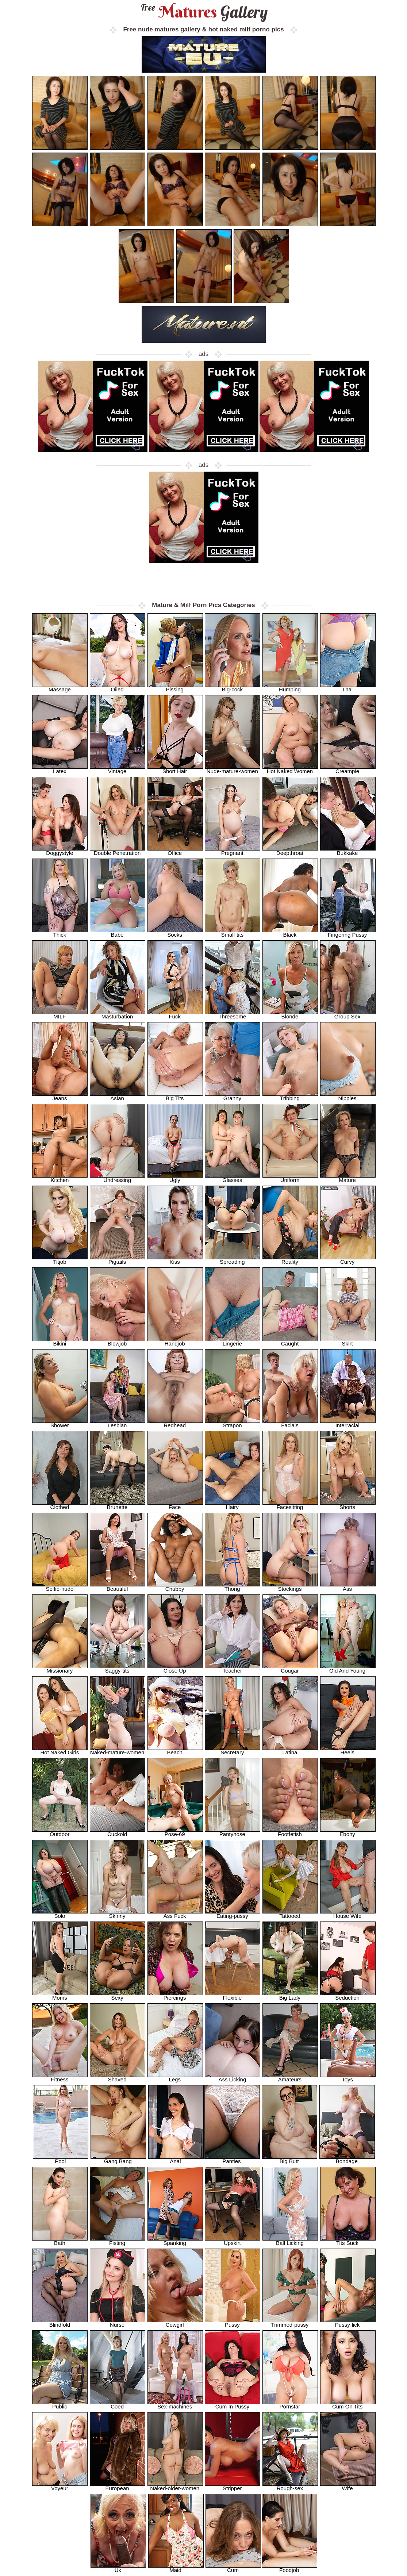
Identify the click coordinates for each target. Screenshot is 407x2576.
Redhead (175, 1423)
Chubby (175, 1586)
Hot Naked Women (290, 769)
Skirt (348, 1341)
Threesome (232, 1014)
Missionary (60, 1668)
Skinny (117, 1913)
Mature (348, 1177)
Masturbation (117, 1014)
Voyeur (60, 2486)
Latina (290, 1750)
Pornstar (290, 2404)
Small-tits (232, 932)
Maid (176, 2567)
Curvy (348, 1259)
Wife (348, 2486)
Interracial (348, 1423)
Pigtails (117, 1259)
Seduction (348, 1995)
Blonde (290, 1014)
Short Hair (175, 769)
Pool (60, 2159)
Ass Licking (232, 2077)
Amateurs (290, 2077)
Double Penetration (117, 850)
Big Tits (175, 1096)
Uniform (290, 1177)
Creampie (348, 769)
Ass (348, 1586)
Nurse (117, 2322)
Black (290, 932)
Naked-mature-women (117, 1750)
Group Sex (348, 1014)
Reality (290, 1259)
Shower (60, 1423)
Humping (290, 687)
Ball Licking (290, 2240)
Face (175, 1505)
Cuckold (117, 1832)
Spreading (232, 1259)
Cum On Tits (348, 2404)
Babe (117, 932)
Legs (175, 2077)
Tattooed (290, 1913)
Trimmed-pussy (290, 2322)
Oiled (117, 687)
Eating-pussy (232, 1913)
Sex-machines (175, 2404)
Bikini (60, 1341)
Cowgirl (175, 2322)
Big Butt (289, 2159)
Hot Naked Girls (60, 1750)
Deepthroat (290, 850)
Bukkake (348, 850)
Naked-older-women (175, 2486)
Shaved (117, 2077)
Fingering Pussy (348, 932)
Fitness (60, 2077)
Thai (348, 687)
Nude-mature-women (232, 769)
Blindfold (60, 2322)
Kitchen (60, 1177)
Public (60, 2404)
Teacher (232, 1668)
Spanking (175, 2240)
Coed (117, 2404)
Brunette (117, 1505)
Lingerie (232, 1341)
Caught (290, 1341)
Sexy (117, 1995)
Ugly (175, 1177)
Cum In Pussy (232, 2404)
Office (175, 850)
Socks (175, 932)
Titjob (60, 1259)
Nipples (348, 1096)
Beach (175, 1750)
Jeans (60, 1096)
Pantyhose (232, 1832)
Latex (60, 769)
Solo (60, 1913)
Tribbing (290, 1096)
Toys (348, 2077)
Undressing (117, 1177)
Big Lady (290, 1995)
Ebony (348, 1832)
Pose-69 (175, 1832)
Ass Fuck (175, 1913)
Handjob (175, 1341)
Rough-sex (290, 2486)
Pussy (232, 2322)
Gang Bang (118, 2159)
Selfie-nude (60, 1586)
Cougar (290, 1668)
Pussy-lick (348, 2322)
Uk (118, 2567)
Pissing (175, 687)
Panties (232, 2159)
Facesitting (290, 1505)
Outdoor (60, 1832)
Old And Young (348, 1668)
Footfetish (290, 1832)
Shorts (348, 1505)
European (117, 2486)
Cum (233, 2567)
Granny (232, 1096)
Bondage (347, 2159)
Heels (348, 1750)
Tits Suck (348, 2240)
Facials (290, 1423)
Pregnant (232, 850)
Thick (60, 932)
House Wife (348, 1913)
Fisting (117, 2240)
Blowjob (117, 1341)
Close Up (175, 1668)
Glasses (232, 1177)
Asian (117, 1096)
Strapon (232, 1423)
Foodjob (289, 2567)
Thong (232, 1586)
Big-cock (232, 687)
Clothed (60, 1505)
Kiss (175, 1259)
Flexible (232, 1995)
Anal (176, 2159)
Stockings (290, 1586)
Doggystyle (60, 850)
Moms (60, 1995)
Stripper (232, 2486)
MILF (60, 1014)
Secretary (232, 1750)
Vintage (117, 769)
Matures (203, 12)
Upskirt (232, 2240)
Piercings (175, 1995)
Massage (60, 687)
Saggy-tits (117, 1668)
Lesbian (117, 1423)
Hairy (232, 1505)
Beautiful (117, 1586)
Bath (60, 2240)
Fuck (175, 1014)
